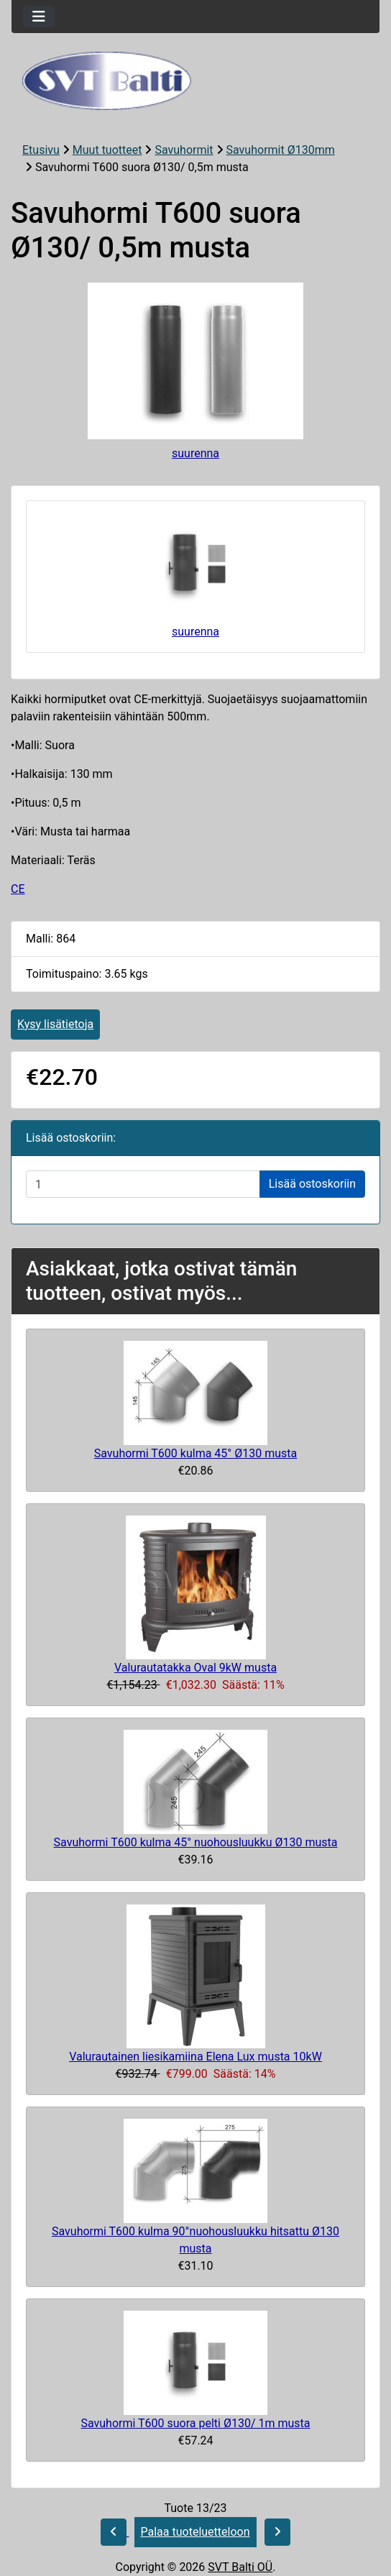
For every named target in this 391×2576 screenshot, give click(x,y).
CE (18, 889)
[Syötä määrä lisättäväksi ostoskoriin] (143, 1184)
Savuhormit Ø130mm (280, 150)
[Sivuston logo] (195, 81)
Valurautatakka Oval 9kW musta (195, 1667)
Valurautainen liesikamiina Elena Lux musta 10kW (195, 2056)
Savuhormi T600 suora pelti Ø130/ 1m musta (195, 2423)
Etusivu (41, 150)
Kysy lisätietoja (55, 1024)
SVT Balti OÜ (240, 2567)
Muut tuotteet (107, 150)
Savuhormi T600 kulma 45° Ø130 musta (196, 1453)
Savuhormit (184, 150)
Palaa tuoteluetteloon (195, 2532)
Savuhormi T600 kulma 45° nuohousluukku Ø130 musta (196, 1842)
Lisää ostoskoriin (312, 1184)
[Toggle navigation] (39, 16)
